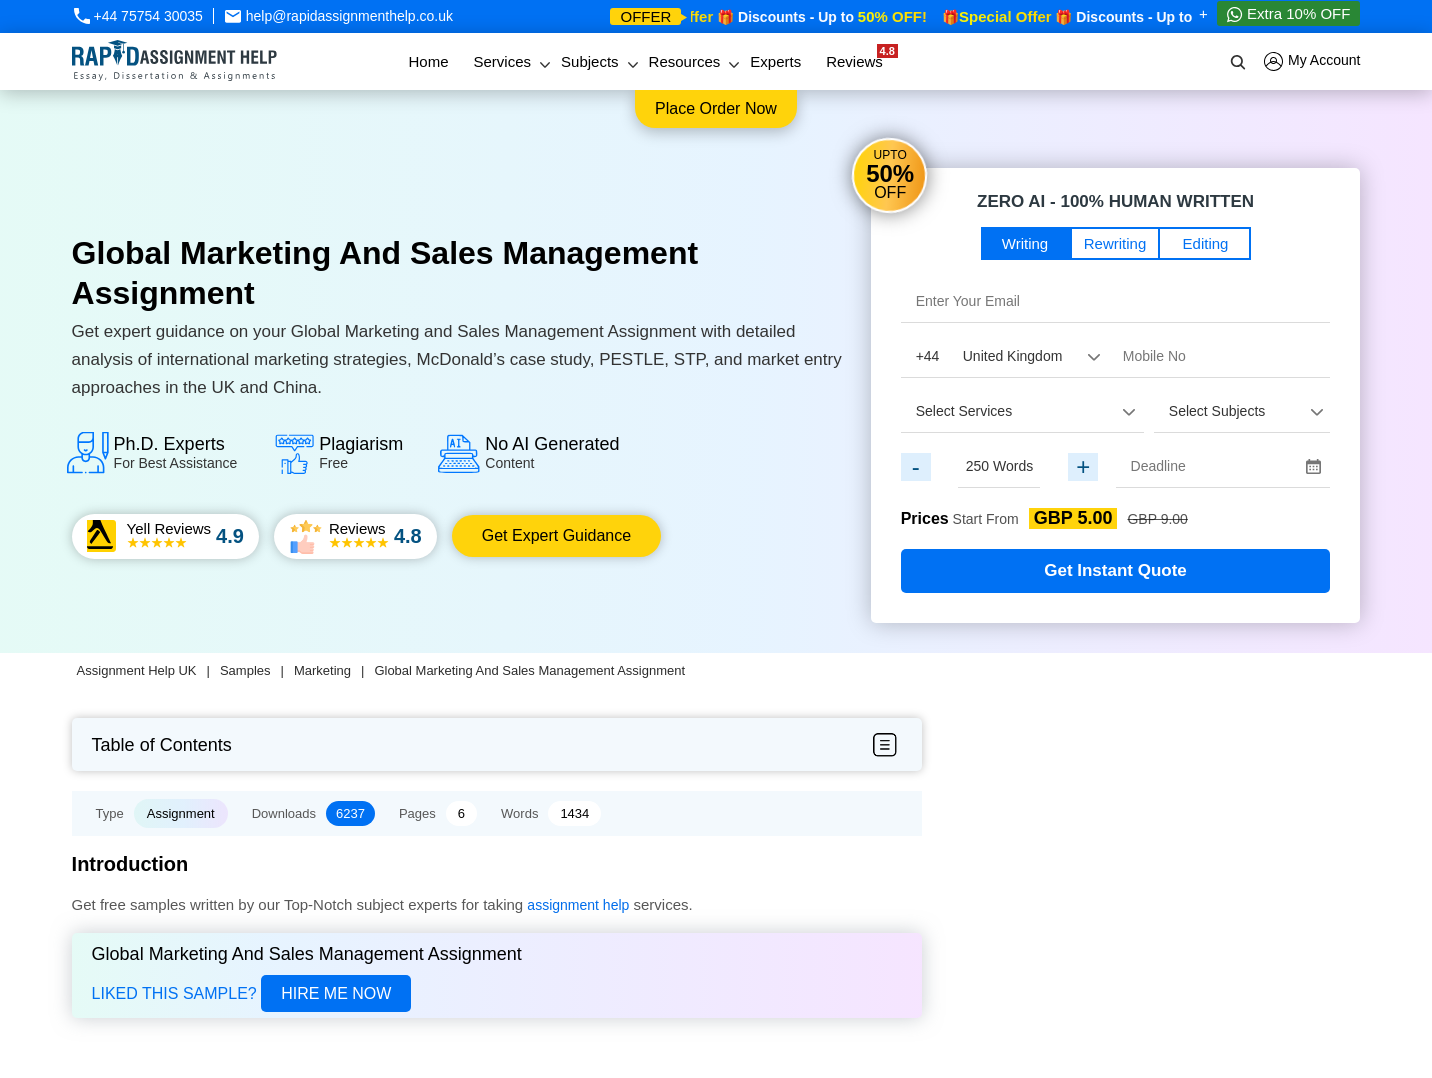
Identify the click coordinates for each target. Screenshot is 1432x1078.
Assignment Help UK (137, 670)
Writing (1025, 243)
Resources (685, 61)
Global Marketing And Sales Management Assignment (529, 670)
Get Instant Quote (1115, 570)
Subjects (590, 61)
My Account (1312, 61)
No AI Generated (552, 452)
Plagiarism (361, 452)
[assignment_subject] (1242, 411)
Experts (775, 61)
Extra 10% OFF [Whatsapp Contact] (1289, 14)
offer (645, 16)
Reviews (859, 57)
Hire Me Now (336, 993)
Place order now (716, 108)
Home (428, 61)
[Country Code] (1004, 356)
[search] (1239, 62)
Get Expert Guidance (556, 535)
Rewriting (1115, 243)
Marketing (322, 670)
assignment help (578, 905)
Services (503, 61)
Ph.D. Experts (176, 452)
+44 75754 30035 (137, 16)
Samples (245, 670)
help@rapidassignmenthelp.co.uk (338, 16)
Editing (1206, 243)
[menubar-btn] (884, 745)
